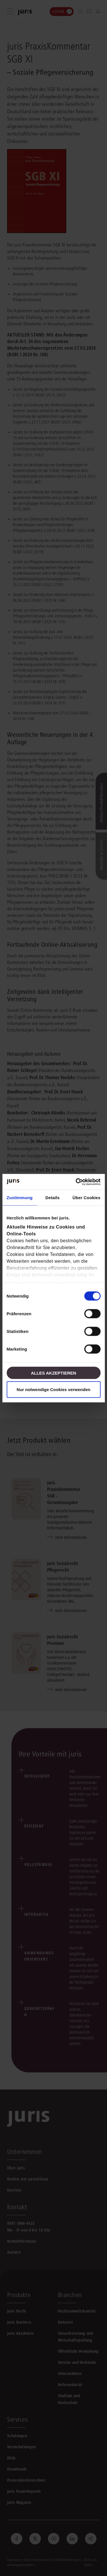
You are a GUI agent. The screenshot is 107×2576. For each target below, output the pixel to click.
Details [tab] (52, 1197)
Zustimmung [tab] (20, 1197)
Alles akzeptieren (53, 1372)
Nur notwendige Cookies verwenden (53, 1389)
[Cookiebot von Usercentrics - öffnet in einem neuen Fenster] (76, 1181)
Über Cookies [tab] (86, 1197)
